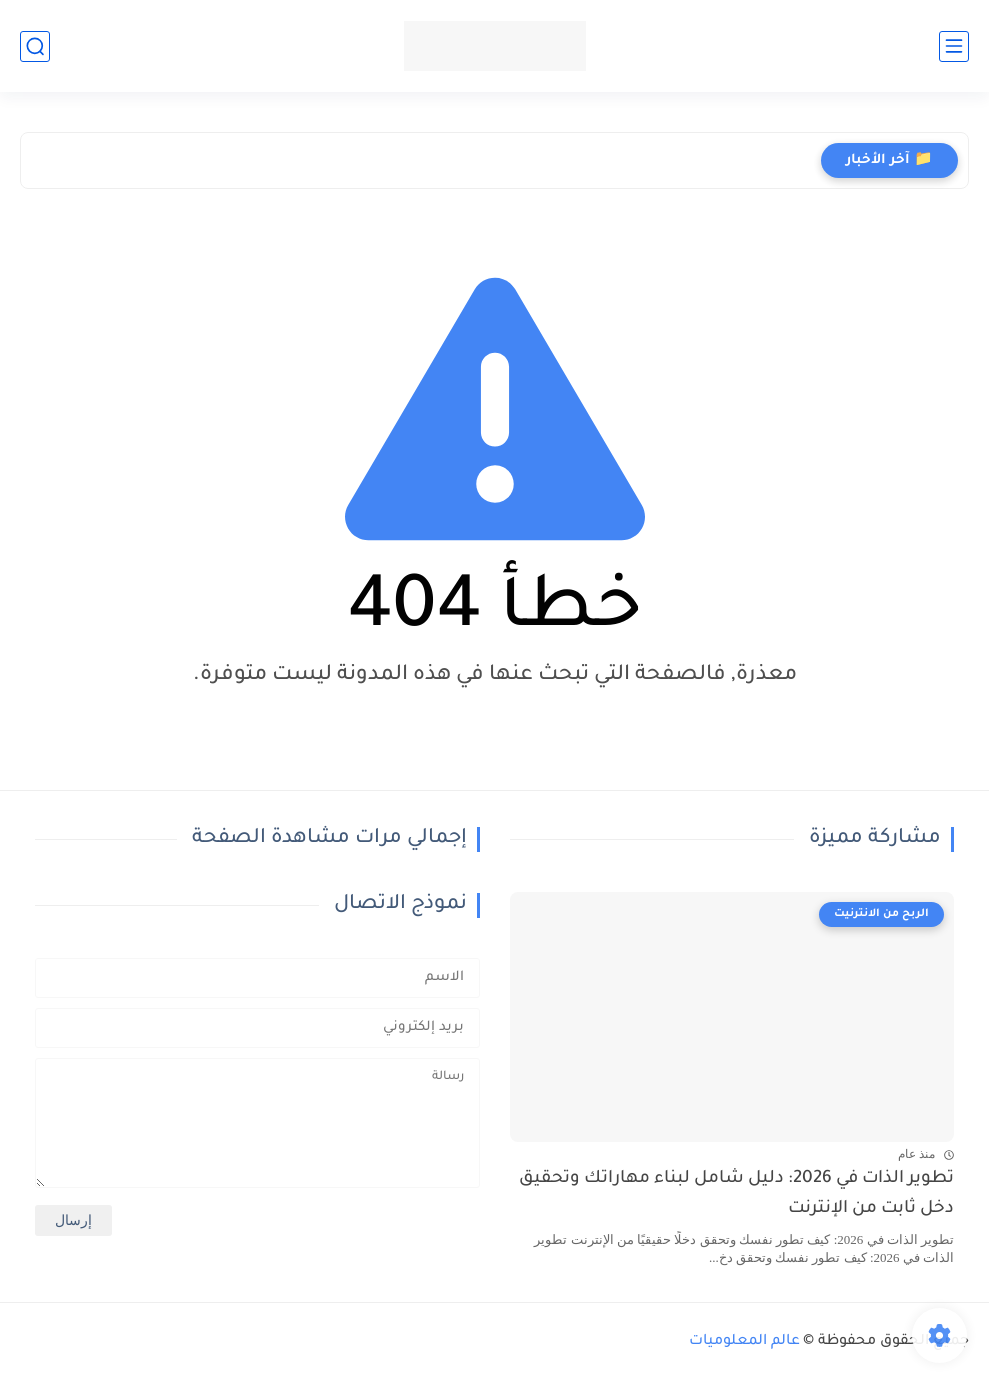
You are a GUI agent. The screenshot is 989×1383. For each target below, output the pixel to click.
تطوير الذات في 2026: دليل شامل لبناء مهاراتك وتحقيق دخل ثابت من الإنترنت (736, 1194)
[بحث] (35, 46)
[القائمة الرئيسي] (954, 46)
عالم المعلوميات (744, 1342)
